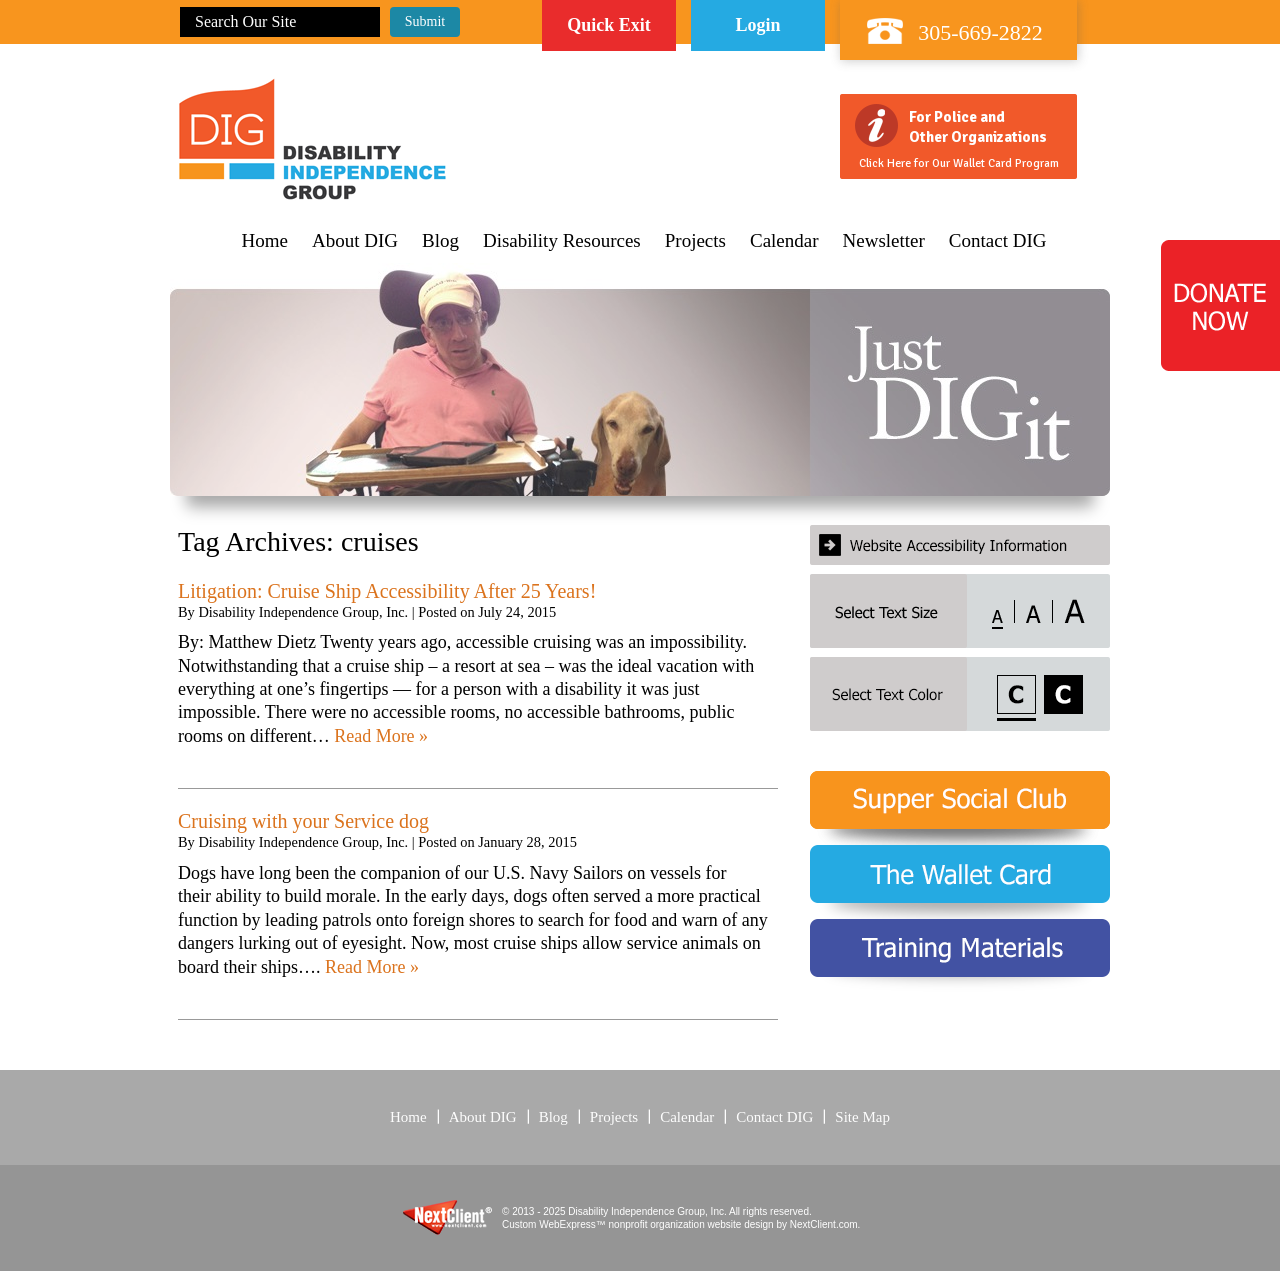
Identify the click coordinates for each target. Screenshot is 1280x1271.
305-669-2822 (980, 32)
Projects (695, 241)
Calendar (784, 241)
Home (265, 241)
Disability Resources (562, 241)
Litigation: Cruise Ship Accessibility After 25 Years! (387, 591)
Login (757, 25)
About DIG (355, 241)
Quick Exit (609, 25)
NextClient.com (824, 1224)
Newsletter (884, 241)
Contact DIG (998, 241)
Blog (440, 241)
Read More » (381, 736)
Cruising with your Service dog (303, 821)
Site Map (862, 1117)
